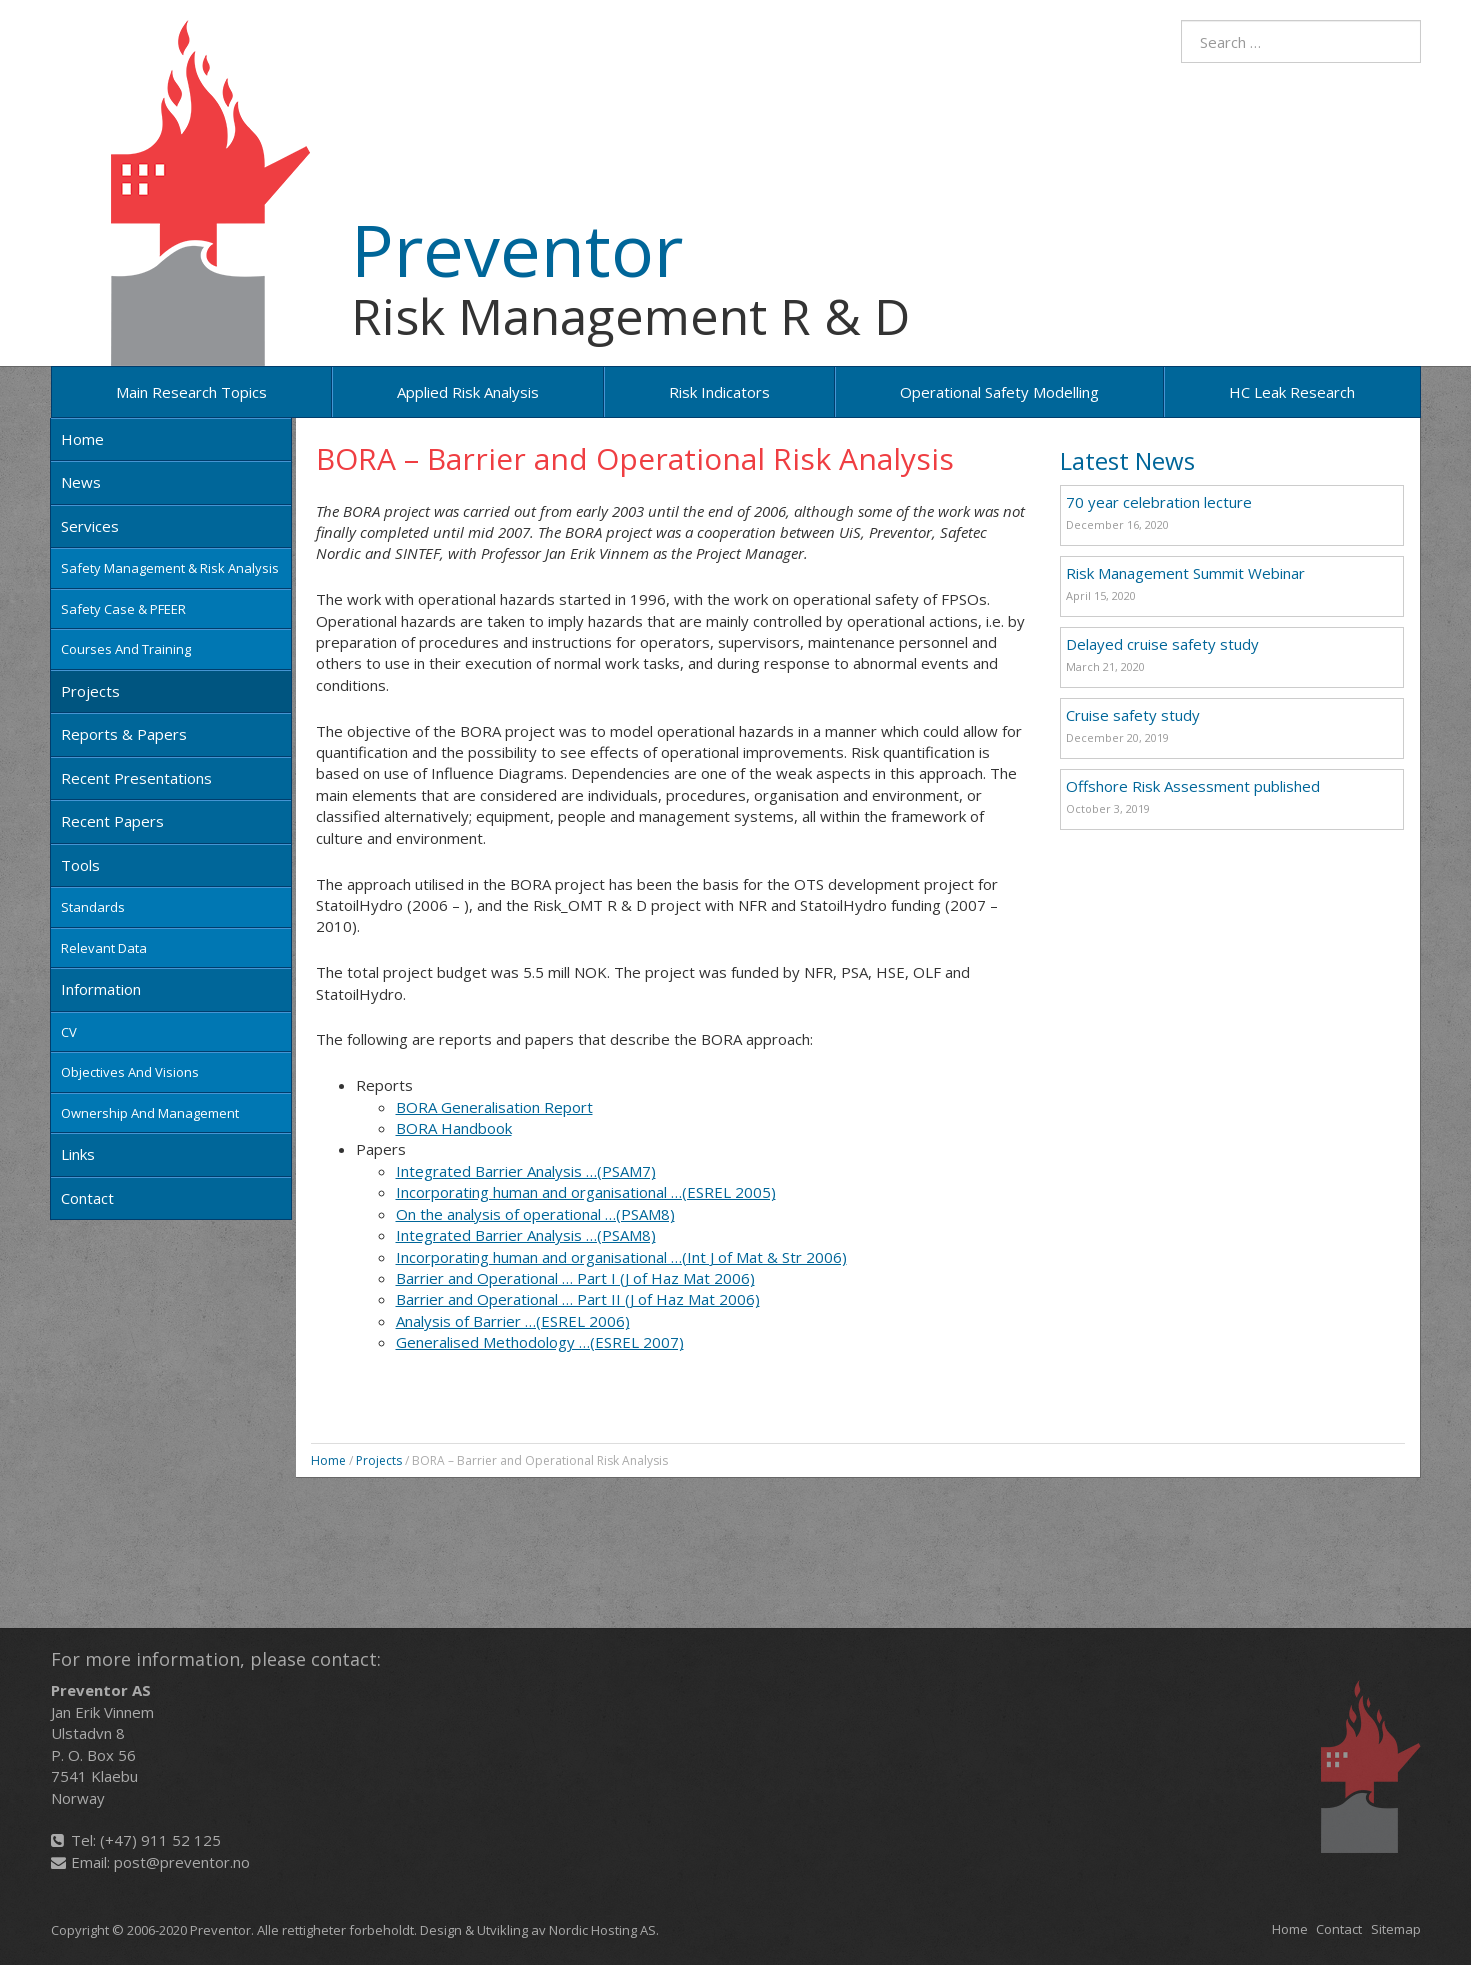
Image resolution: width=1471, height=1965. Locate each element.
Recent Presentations (136, 778)
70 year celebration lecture (1159, 502)
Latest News (1127, 460)
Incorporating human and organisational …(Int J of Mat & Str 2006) (621, 1257)
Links (78, 1154)
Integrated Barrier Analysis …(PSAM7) (526, 1171)
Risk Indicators (719, 392)
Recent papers (112, 821)
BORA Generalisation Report (494, 1107)
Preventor (517, 249)
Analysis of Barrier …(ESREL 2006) (513, 1321)
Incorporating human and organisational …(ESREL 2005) (586, 1192)
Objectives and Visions (130, 1072)
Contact (87, 1198)
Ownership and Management (150, 1113)
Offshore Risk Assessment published (1193, 786)
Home (82, 439)
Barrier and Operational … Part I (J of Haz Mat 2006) (575, 1278)
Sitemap (1396, 1929)
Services (90, 526)
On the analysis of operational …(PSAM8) (535, 1214)
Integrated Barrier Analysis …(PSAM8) (526, 1235)
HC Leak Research (1292, 392)
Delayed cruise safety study (1162, 644)
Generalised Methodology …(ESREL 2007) (540, 1342)
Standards (93, 907)
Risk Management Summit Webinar (1185, 573)
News (81, 482)
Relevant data (104, 948)
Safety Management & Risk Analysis (170, 568)
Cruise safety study (1133, 715)
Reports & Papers (124, 734)
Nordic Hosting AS (602, 1930)
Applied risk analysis (468, 392)
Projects (90, 691)
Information (101, 989)
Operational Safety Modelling (999, 392)
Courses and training (126, 649)
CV (69, 1032)
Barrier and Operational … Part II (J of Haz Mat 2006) (578, 1299)
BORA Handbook (454, 1128)
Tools (80, 865)
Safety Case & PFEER (123, 609)
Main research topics (191, 392)
